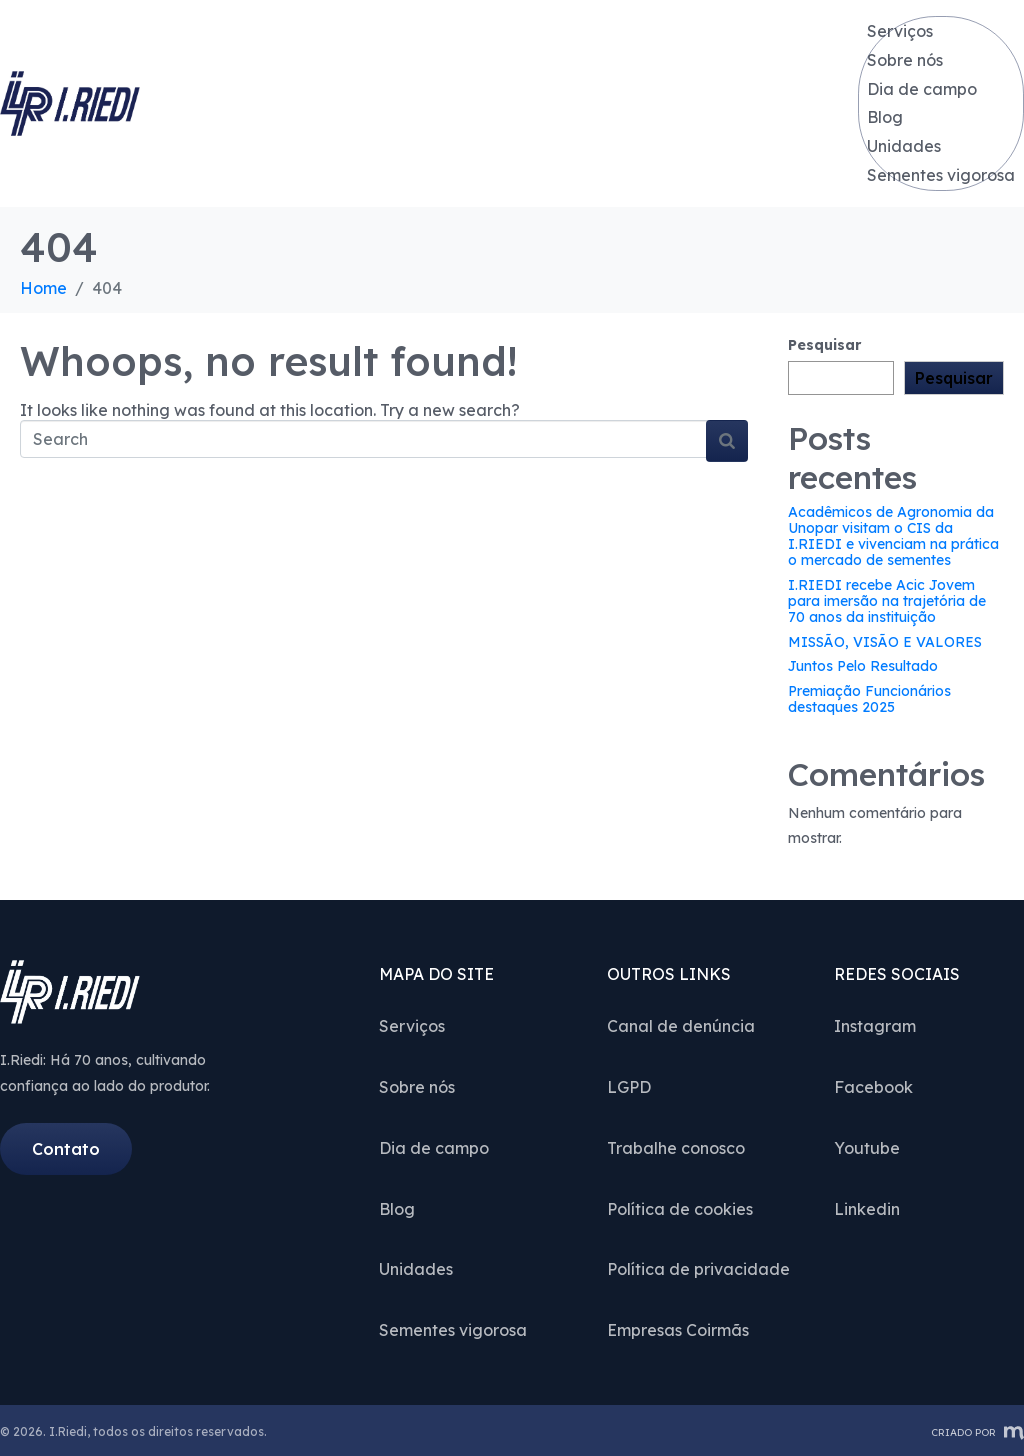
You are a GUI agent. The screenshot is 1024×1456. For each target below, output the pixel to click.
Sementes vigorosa (942, 174)
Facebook (873, 1085)
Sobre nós (906, 59)
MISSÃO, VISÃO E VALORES (885, 640)
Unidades (905, 145)
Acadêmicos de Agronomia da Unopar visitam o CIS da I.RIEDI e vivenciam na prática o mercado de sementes (893, 534)
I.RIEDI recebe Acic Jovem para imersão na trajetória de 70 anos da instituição (887, 599)
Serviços (901, 30)
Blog (886, 116)
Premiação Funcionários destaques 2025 (869, 697)
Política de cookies (680, 1207)
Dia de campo (923, 88)
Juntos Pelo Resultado (863, 664)
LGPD (629, 1085)
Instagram (875, 1024)
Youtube (867, 1146)
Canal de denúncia (681, 1024)
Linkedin (867, 1207)
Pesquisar (824, 343)
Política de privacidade (698, 1267)
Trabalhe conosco (676, 1146)
